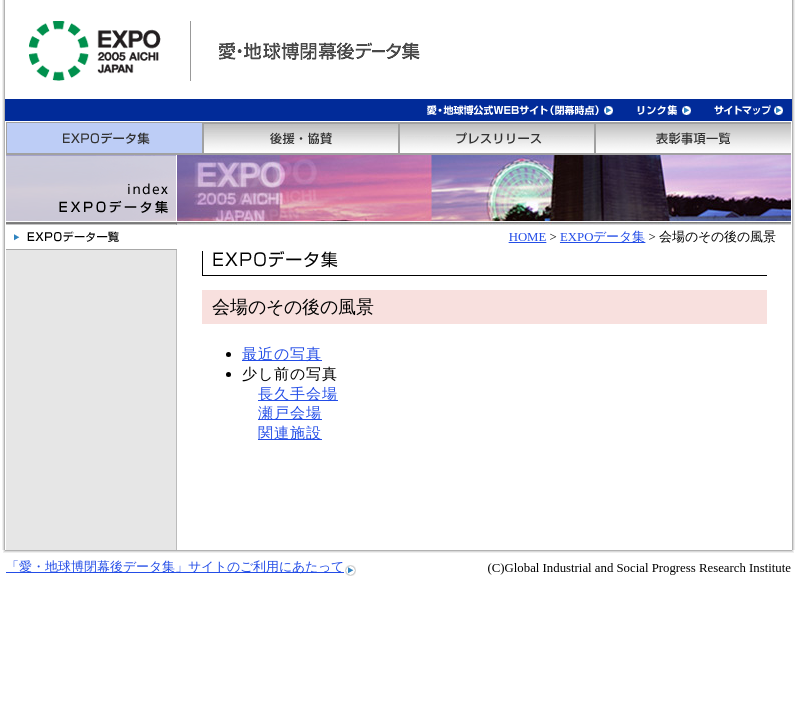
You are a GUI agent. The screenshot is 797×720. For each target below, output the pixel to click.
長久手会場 (298, 393)
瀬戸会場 (290, 412)
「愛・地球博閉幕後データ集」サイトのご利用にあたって (175, 567)
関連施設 (290, 432)
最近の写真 (282, 353)
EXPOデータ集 (602, 237)
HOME (528, 237)
